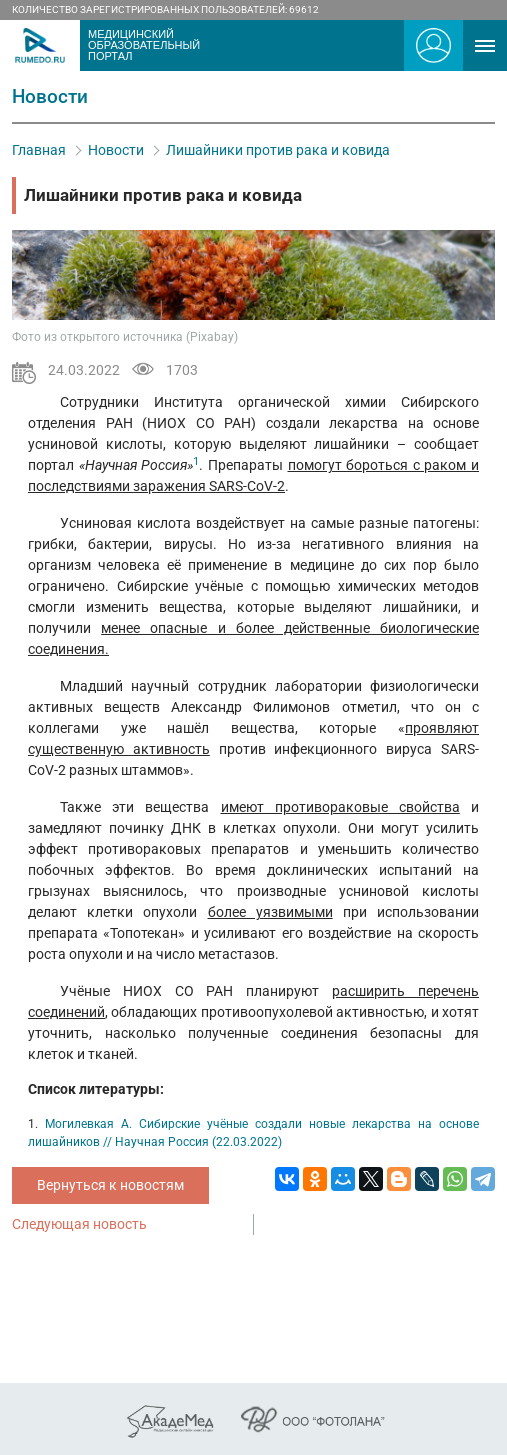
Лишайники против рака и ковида (278, 150)
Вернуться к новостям (110, 1185)
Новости (116, 150)
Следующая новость (79, 1224)
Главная (39, 150)
